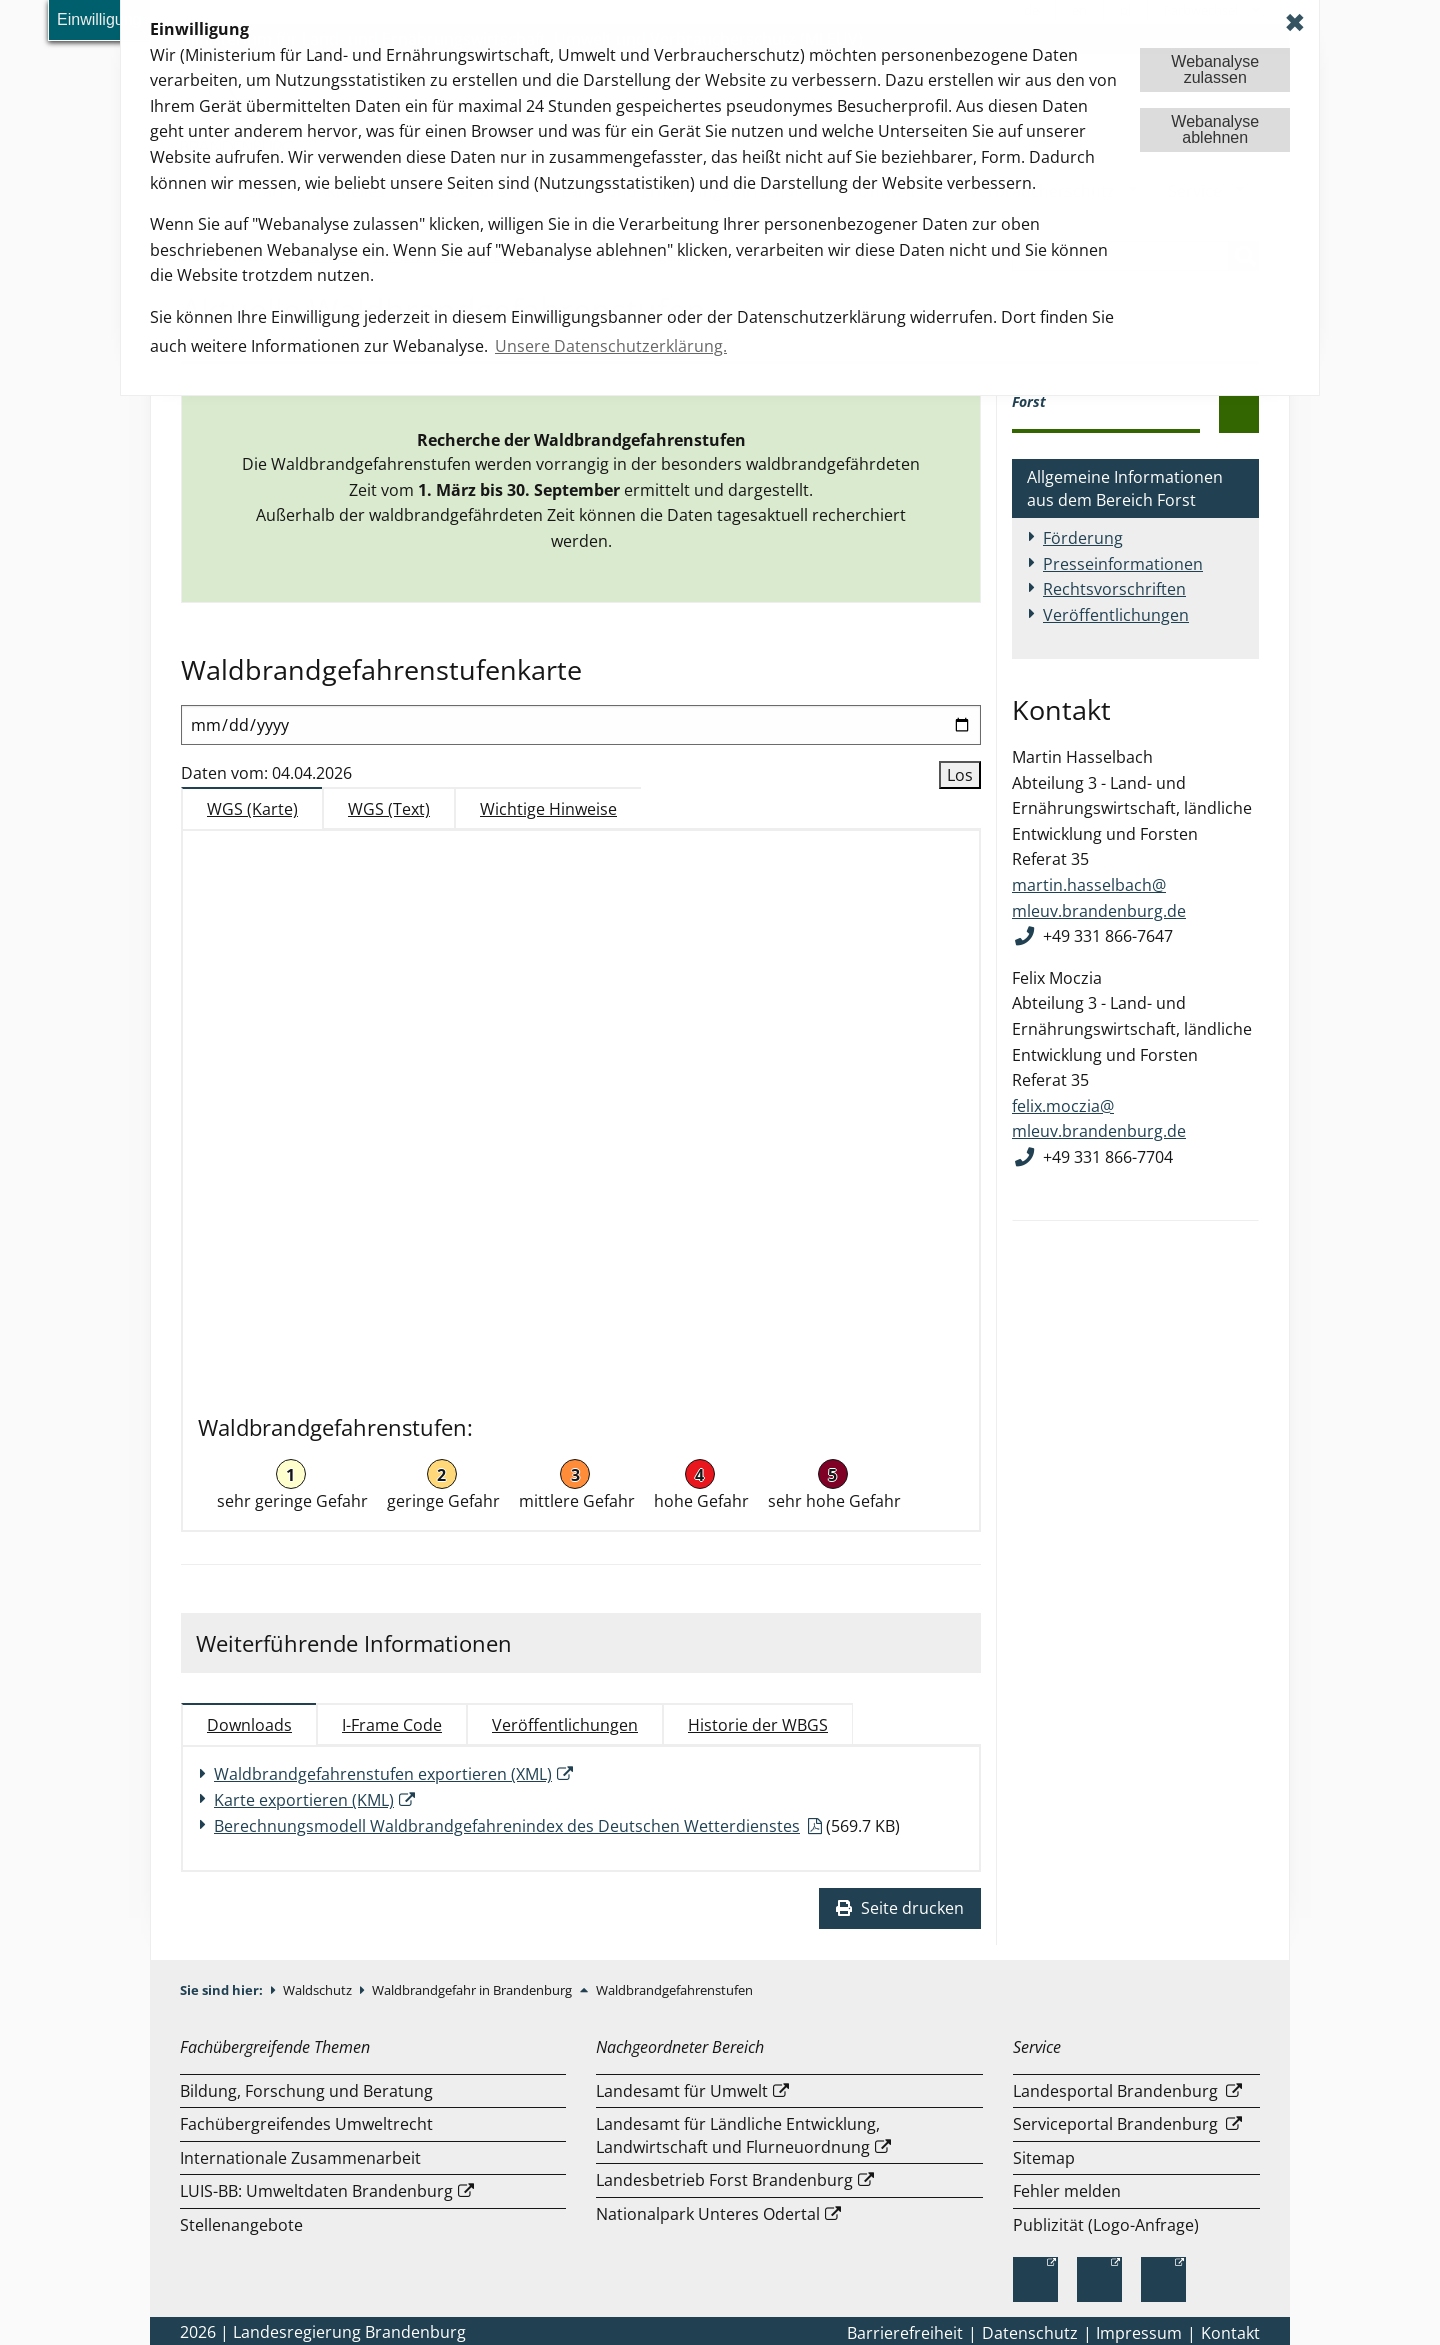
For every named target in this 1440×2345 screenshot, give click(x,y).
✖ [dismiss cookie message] (1295, 22)
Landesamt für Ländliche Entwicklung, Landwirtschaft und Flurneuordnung (738, 2135)
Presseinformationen (1123, 564)
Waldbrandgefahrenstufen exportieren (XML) (383, 1774)
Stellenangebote (241, 2225)
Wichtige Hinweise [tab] (548, 809)
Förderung (1083, 538)
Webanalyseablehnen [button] (1215, 129)
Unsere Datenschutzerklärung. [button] (611, 346)
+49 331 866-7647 (1108, 936)
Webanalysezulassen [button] (1215, 69)
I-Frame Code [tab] (392, 1725)
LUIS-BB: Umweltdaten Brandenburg (316, 2191)
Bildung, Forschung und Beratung (306, 2091)
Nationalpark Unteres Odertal (708, 2214)
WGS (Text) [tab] (389, 809)
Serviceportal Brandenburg (1117, 2124)
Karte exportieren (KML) (304, 1800)
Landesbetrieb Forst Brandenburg (724, 2180)
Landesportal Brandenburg (1117, 2091)
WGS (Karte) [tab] (252, 809)
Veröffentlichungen (1116, 615)
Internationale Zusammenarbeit (300, 2158)
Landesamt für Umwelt (682, 2091)
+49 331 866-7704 (1108, 1157)
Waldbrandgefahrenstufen (674, 1990)
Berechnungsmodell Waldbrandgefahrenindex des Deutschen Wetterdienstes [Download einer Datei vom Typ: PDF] (507, 1826)
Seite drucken (900, 1908)
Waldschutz (319, 1990)
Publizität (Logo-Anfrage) (1106, 2225)
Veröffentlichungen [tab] (565, 1725)
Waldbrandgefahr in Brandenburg (473, 1990)
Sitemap (1044, 2158)
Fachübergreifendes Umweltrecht (306, 2124)
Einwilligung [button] (99, 19)
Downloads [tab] (249, 1725)
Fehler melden (1067, 2191)
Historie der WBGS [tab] (758, 1725)
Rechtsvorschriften (1114, 589)
